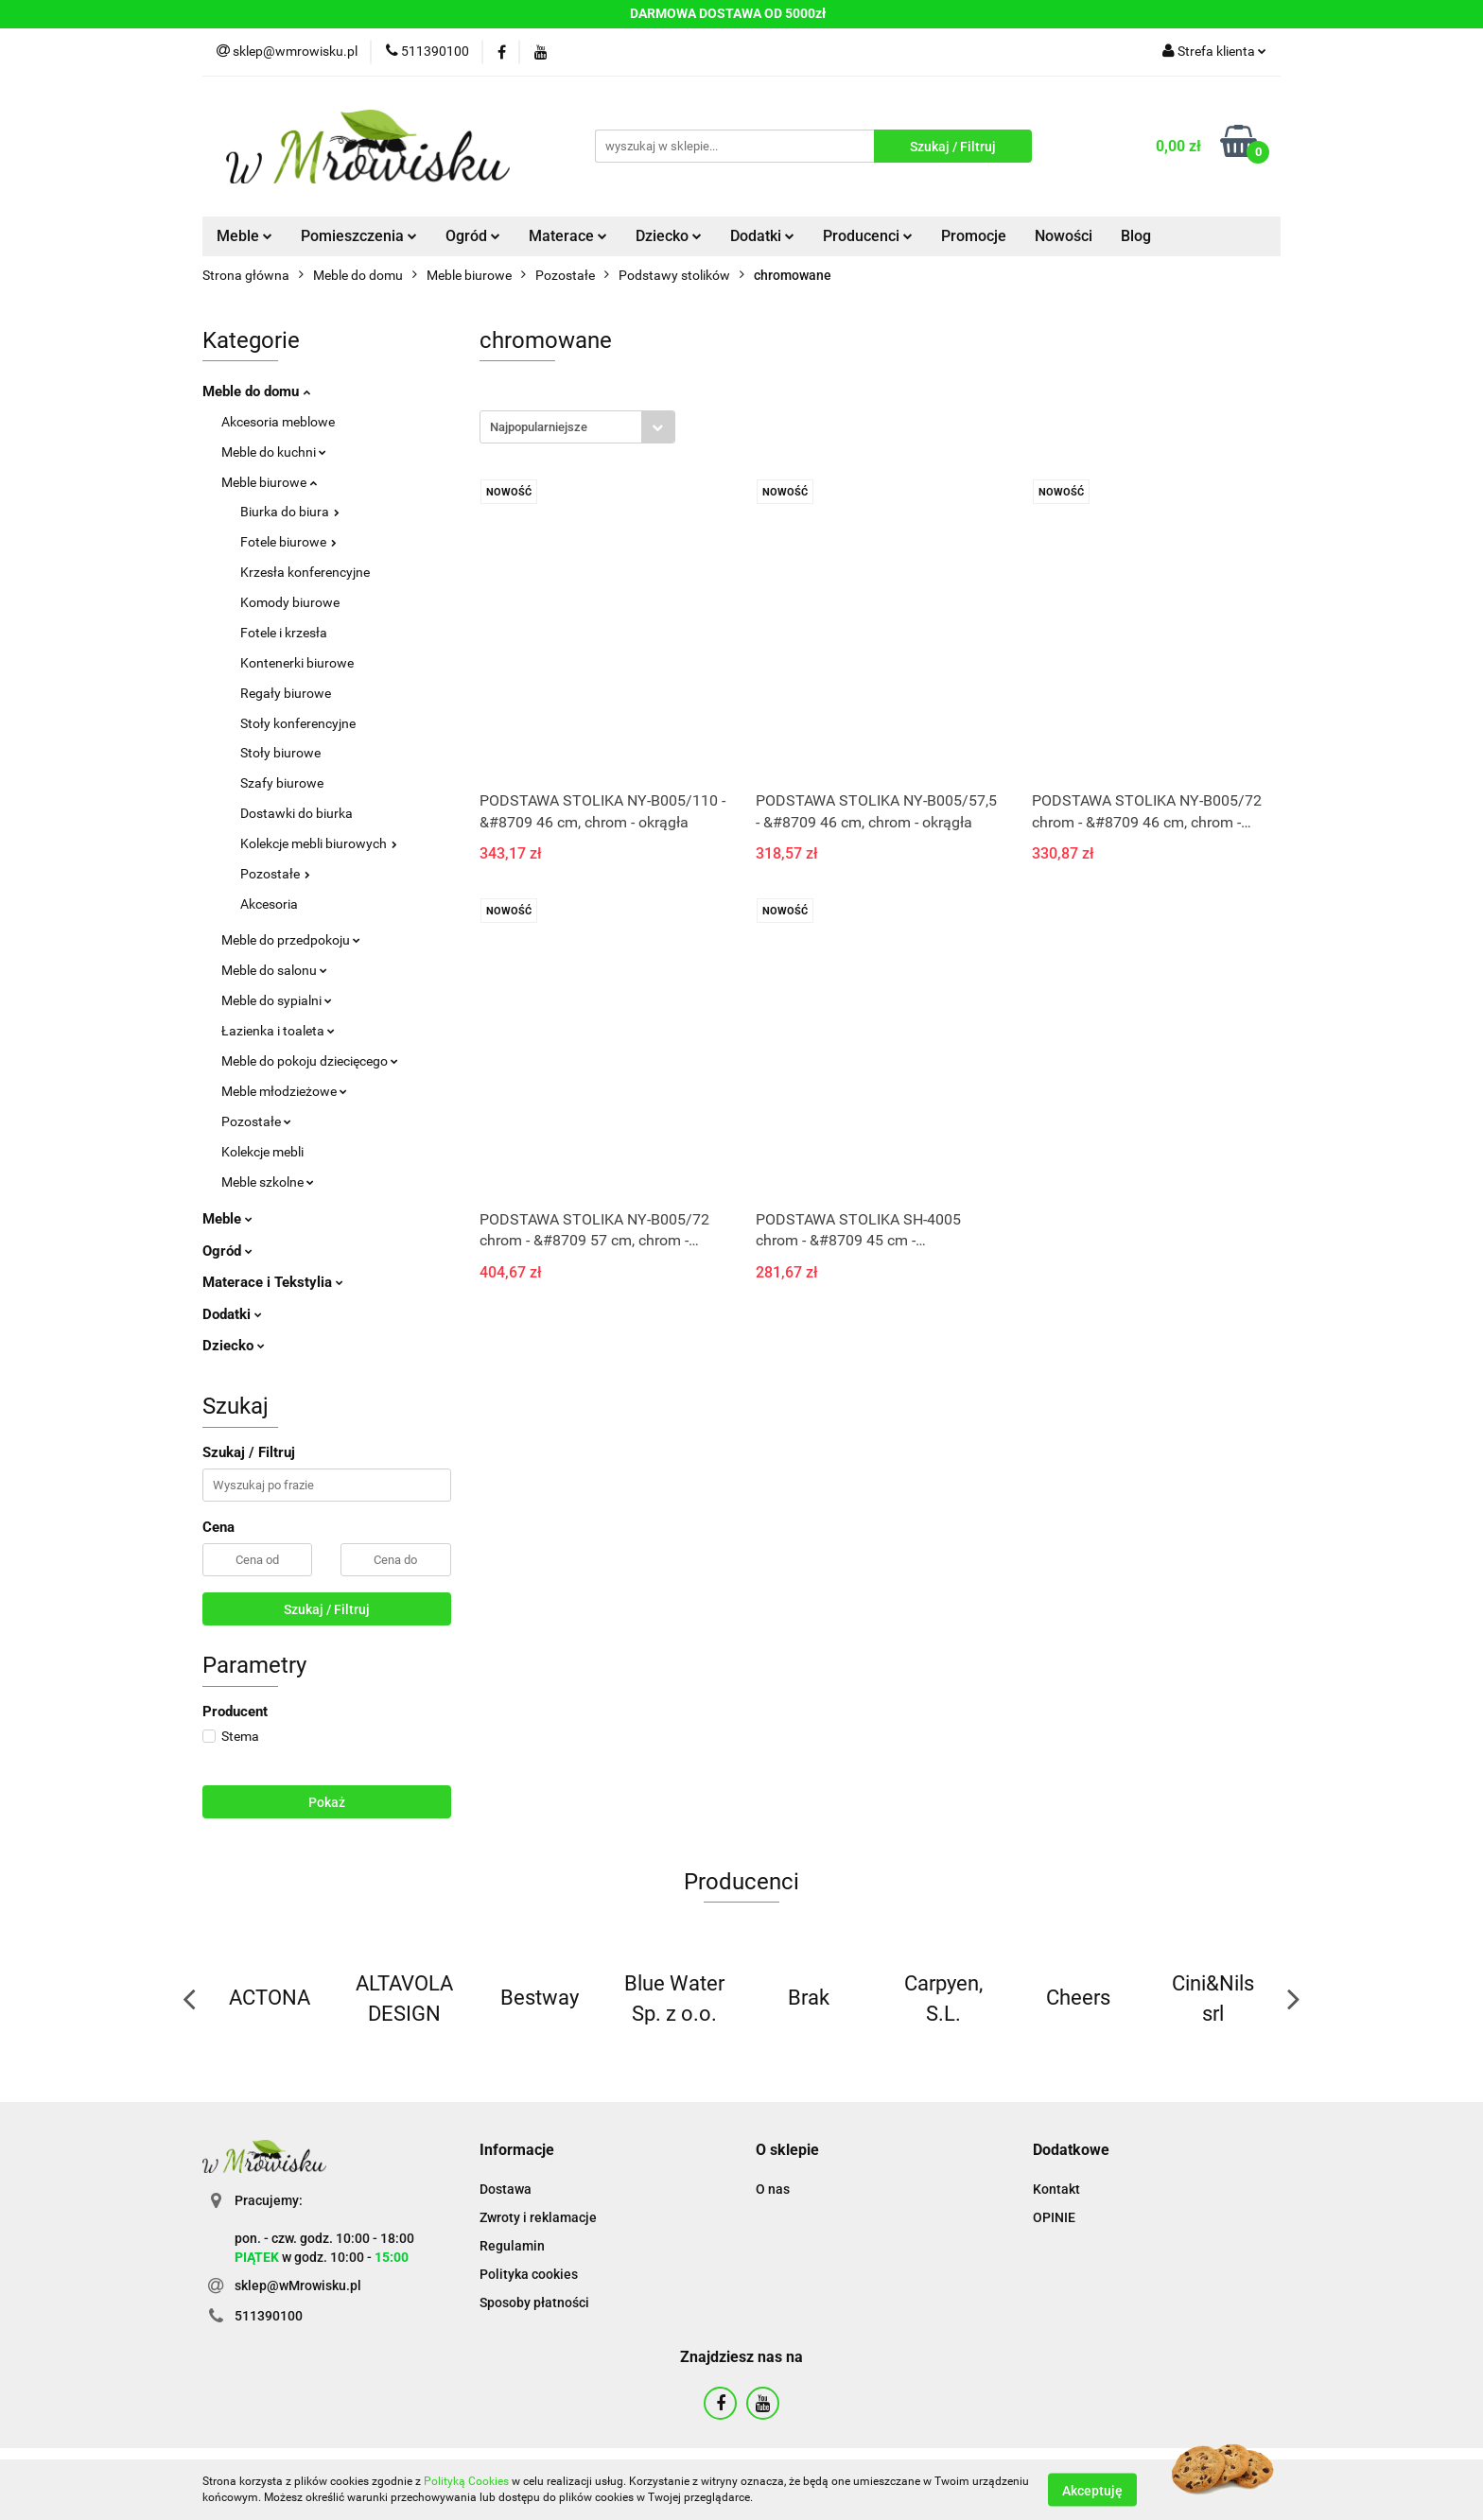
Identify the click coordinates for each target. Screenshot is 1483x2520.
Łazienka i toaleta (278, 1030)
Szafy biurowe (281, 783)
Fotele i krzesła (283, 632)
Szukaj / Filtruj (327, 1609)
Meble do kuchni (273, 452)
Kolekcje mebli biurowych (318, 843)
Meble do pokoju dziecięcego (309, 1061)
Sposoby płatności (534, 2302)
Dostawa (506, 2189)
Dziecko (669, 236)
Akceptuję (1092, 2489)
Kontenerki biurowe (297, 662)
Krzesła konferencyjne (305, 572)
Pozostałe (275, 873)
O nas (773, 2189)
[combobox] (577, 426)
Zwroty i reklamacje (538, 2217)
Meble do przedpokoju (290, 939)
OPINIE (1054, 2217)
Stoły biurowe (280, 752)
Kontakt (1056, 2189)
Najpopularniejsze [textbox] (538, 427)
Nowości (1063, 236)
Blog (1136, 236)
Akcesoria (269, 904)
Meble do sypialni (276, 1000)
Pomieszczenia (359, 236)
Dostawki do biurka (296, 813)
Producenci (868, 236)
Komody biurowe (290, 602)
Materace (568, 236)
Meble (244, 236)
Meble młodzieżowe (284, 1091)
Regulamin (512, 2245)
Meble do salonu (274, 970)
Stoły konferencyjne (298, 723)
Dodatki (762, 236)
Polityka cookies (529, 2274)
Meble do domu (256, 391)
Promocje (973, 236)
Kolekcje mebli (262, 1151)
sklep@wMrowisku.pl (298, 2285)
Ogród (472, 236)
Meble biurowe (269, 482)
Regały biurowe (285, 693)
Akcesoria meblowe (278, 421)
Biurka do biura (290, 511)
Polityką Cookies (466, 2481)
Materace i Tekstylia (272, 1282)
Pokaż (326, 1802)
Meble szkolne (267, 1182)
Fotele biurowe (288, 541)
